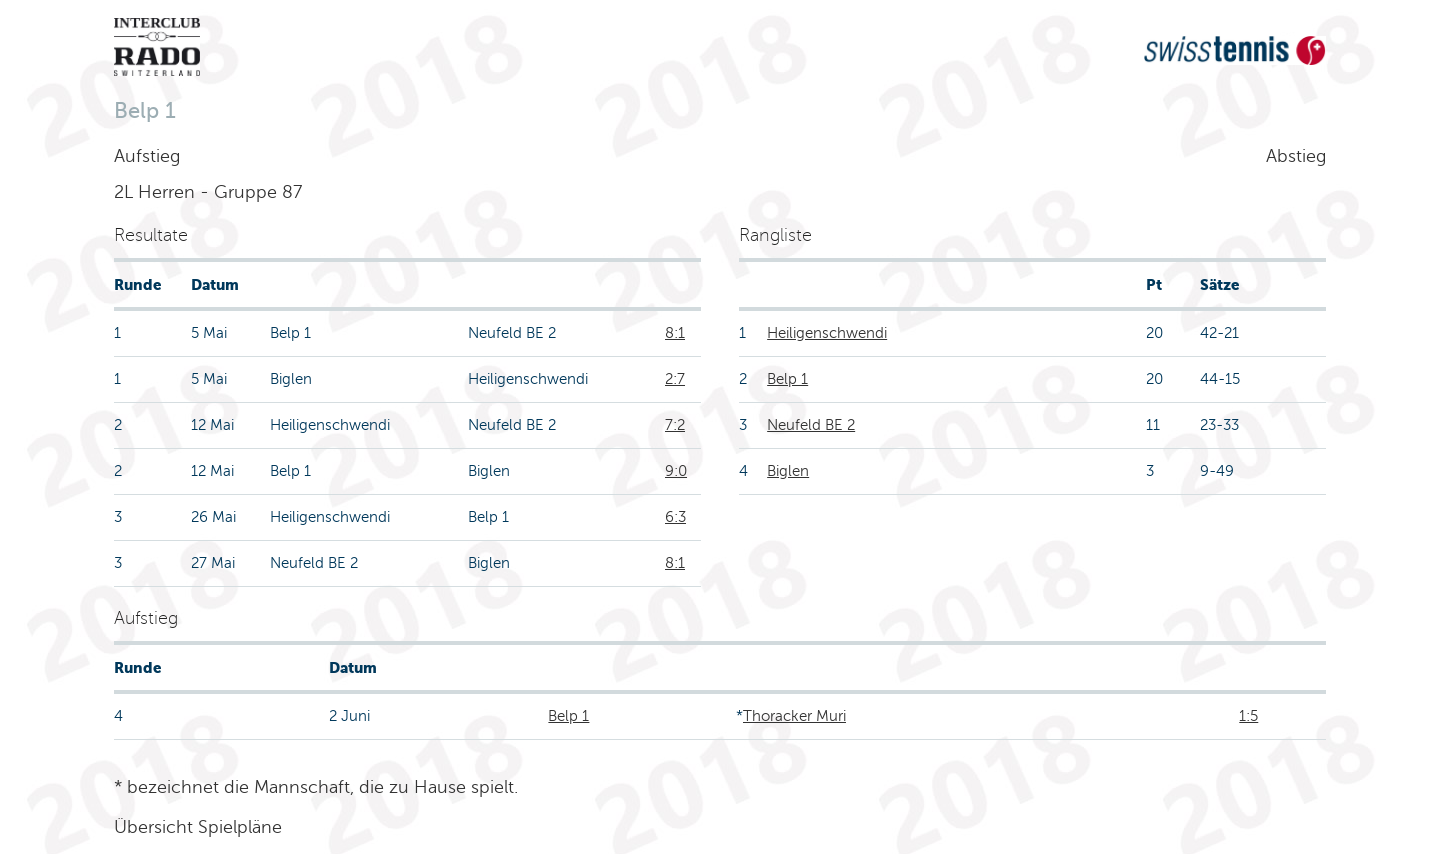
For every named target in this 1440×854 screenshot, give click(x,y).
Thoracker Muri (794, 716)
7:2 (675, 425)
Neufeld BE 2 (811, 425)
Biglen (788, 471)
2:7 (675, 379)
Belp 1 (787, 379)
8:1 (675, 333)
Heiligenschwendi (827, 333)
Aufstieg (147, 156)
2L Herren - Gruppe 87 (208, 192)
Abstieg (1296, 156)
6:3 (675, 517)
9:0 (676, 471)
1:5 (1248, 716)
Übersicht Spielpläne (198, 827)
